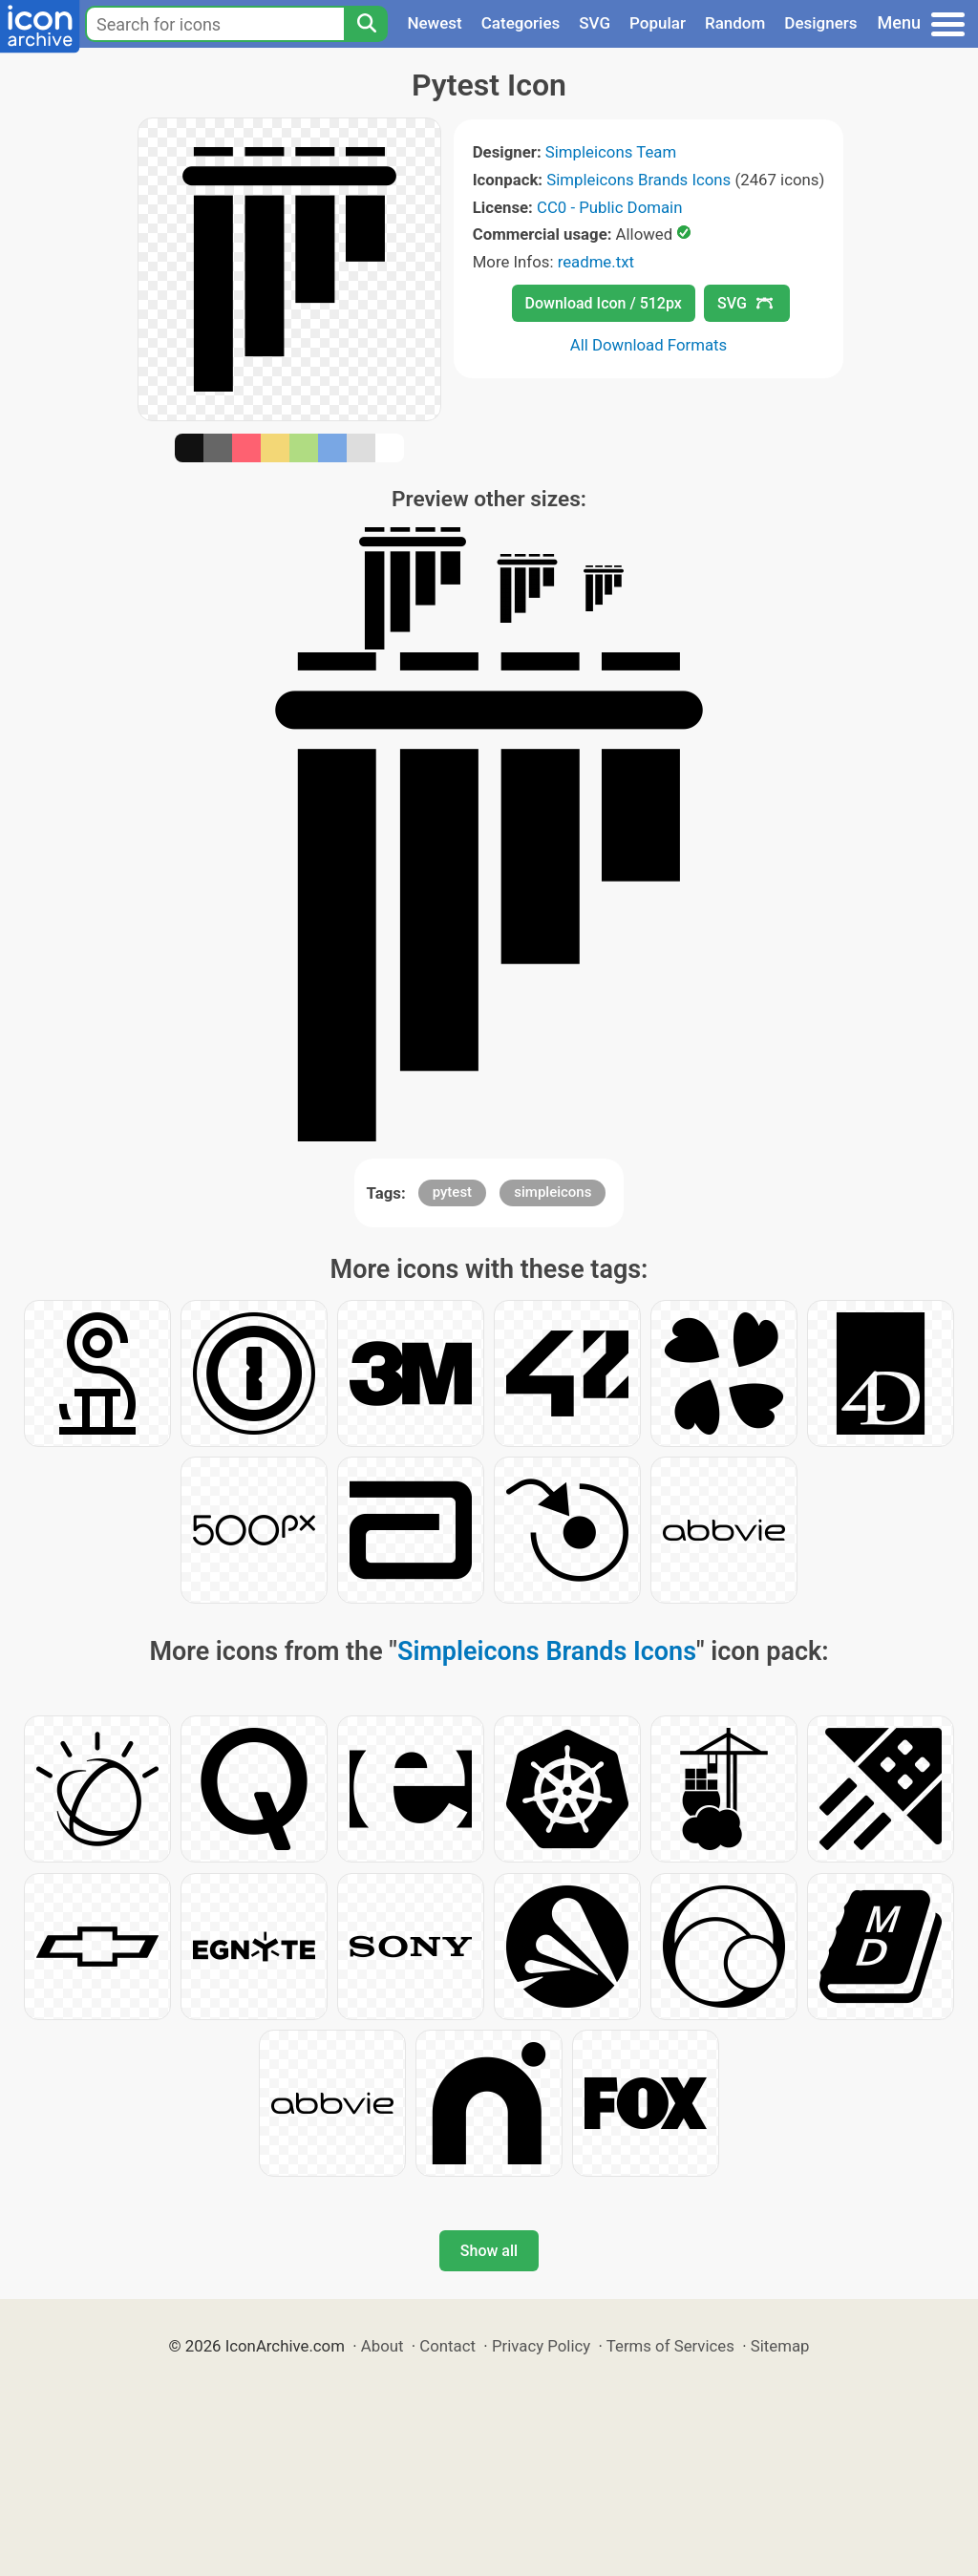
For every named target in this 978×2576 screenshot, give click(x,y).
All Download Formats (649, 344)
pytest (452, 1192)
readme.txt (596, 261)
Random (735, 22)
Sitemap (780, 2345)
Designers (820, 22)
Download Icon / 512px (603, 303)
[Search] (366, 24)
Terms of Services (670, 2345)
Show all (489, 2251)
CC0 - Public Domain (609, 207)
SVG (594, 22)
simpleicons (552, 1192)
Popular (657, 22)
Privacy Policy (541, 2345)
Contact (447, 2345)
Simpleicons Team (610, 151)
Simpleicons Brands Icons (638, 179)
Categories (521, 22)
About (382, 2345)
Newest (434, 22)
